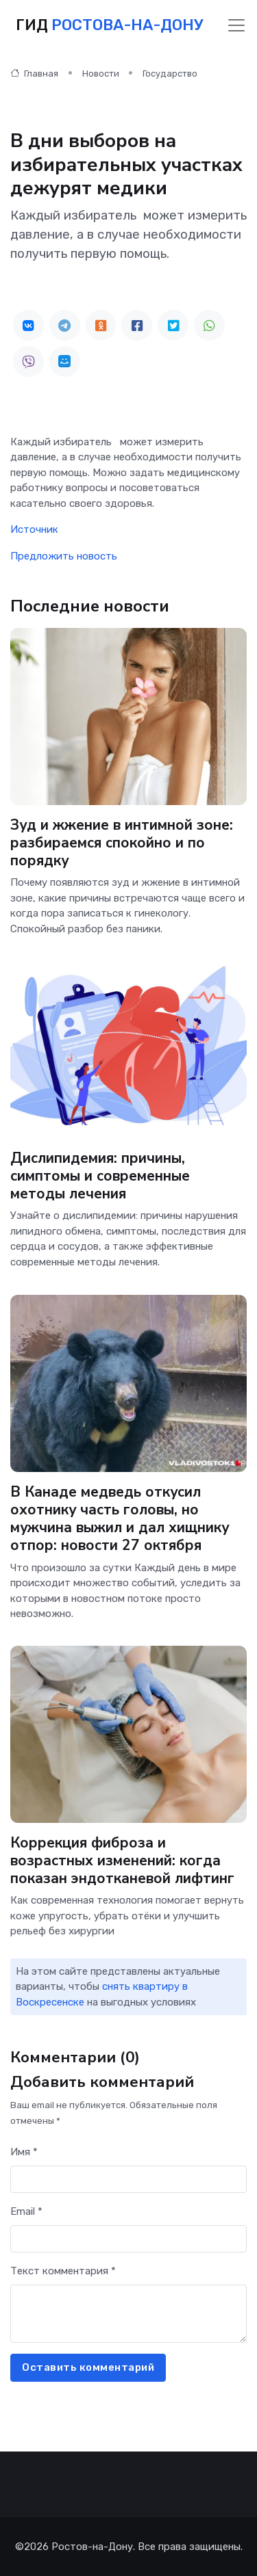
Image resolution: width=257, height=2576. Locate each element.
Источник (34, 529)
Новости (100, 73)
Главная (34, 73)
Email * (26, 2211)
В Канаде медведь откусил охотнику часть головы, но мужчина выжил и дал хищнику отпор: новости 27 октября (119, 1518)
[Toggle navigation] (236, 25)
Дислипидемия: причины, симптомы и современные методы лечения (100, 1175)
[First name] (128, 2180)
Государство (170, 73)
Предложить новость (63, 556)
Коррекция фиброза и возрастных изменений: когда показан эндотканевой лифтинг (122, 1860)
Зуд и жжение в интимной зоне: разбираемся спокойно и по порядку (121, 842)
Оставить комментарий (88, 2367)
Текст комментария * (63, 2271)
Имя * (24, 2152)
